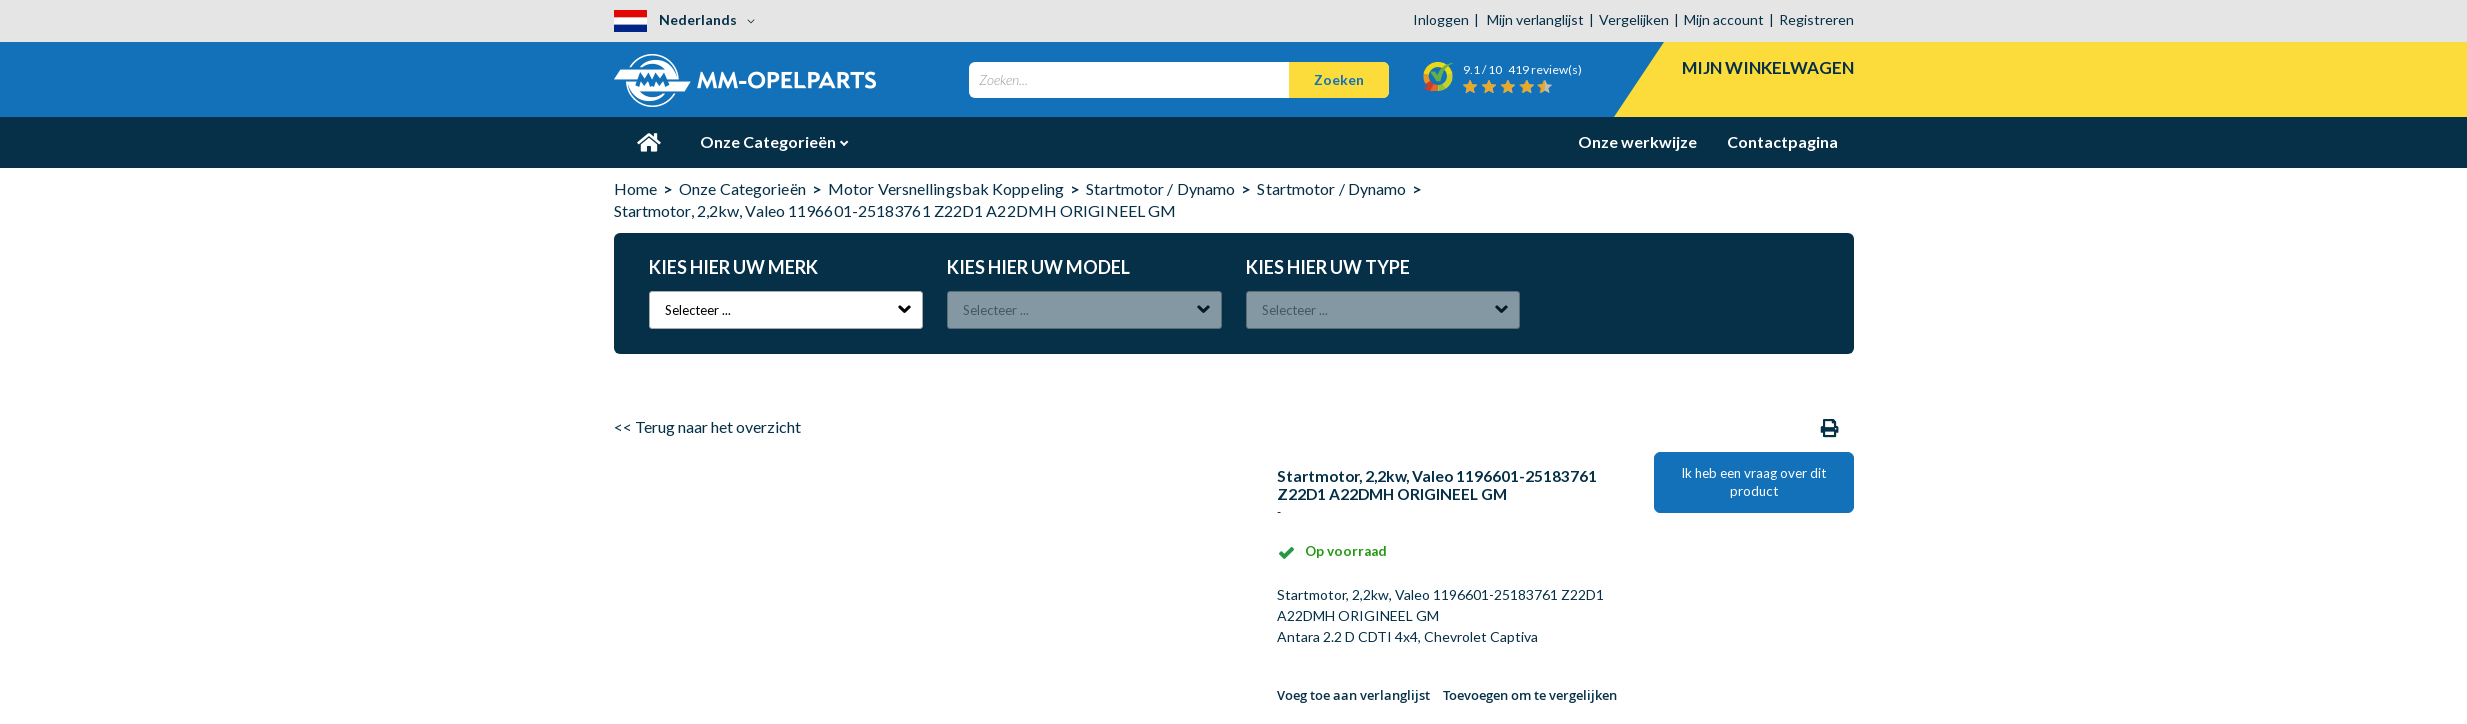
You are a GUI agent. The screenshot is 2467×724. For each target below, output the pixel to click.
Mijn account (1724, 19)
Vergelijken (1634, 19)
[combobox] (1179, 80)
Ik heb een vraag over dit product (1753, 482)
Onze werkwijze (1637, 141)
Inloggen (1441, 19)
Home (635, 188)
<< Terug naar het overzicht (707, 426)
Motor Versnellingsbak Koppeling (946, 188)
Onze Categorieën (769, 141)
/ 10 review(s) (1522, 69)
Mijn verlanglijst (1535, 19)
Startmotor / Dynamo (1160, 188)
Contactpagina (1782, 141)
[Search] (1339, 80)
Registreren (1816, 19)
